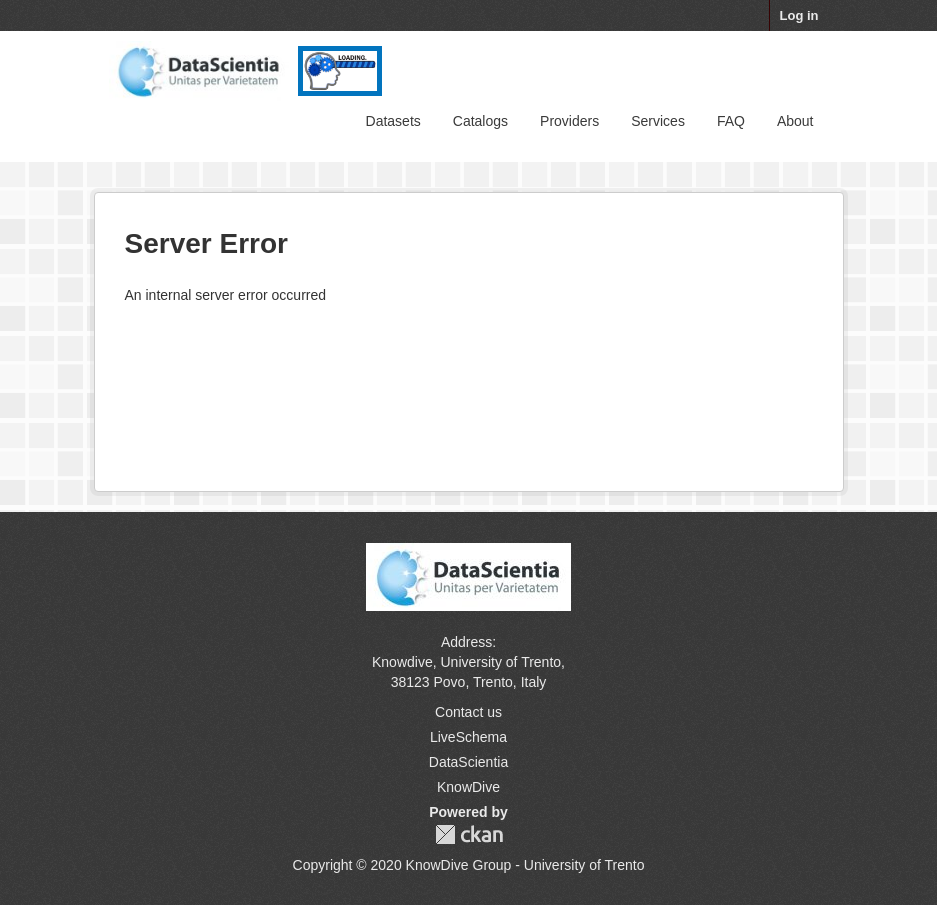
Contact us (468, 712)
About (795, 121)
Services (658, 121)
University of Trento (500, 662)
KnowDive (468, 787)
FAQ (731, 121)
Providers (569, 121)
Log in (799, 15)
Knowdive (402, 662)
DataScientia (468, 762)
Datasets (393, 121)
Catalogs (480, 121)
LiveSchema (468, 737)
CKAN (469, 834)
